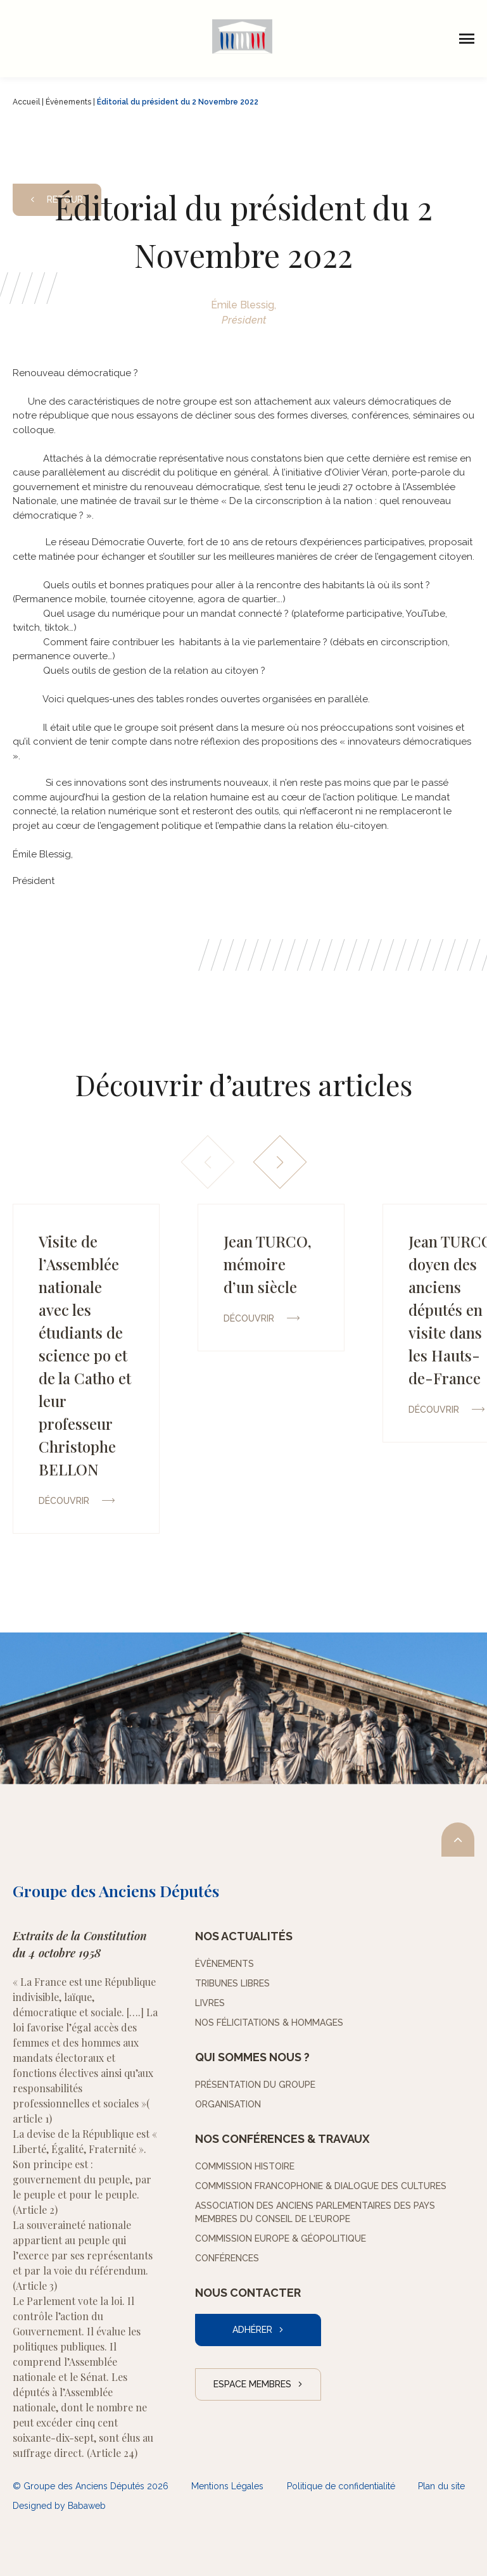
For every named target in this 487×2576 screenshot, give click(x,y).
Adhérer (252, 2330)
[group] (86, 1369)
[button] (280, 1162)
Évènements (68, 102)
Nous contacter (248, 2292)
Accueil (26, 102)
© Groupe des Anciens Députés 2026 (90, 2486)
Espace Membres (252, 2384)
